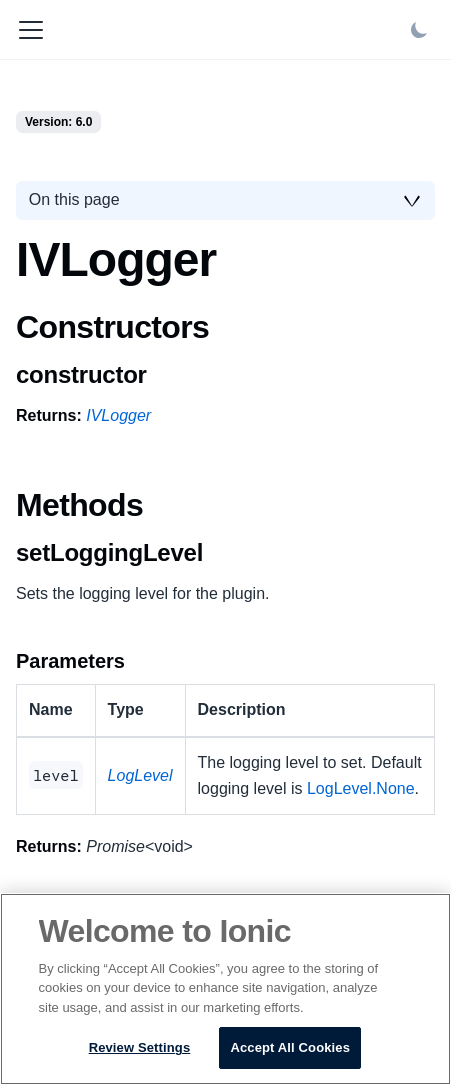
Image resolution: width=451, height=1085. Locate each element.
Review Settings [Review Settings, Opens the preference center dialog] (140, 1047)
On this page (74, 199)
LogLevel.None (361, 788)
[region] (225, 989)
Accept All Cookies (290, 1047)
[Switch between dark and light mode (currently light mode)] (419, 30)
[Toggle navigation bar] (31, 30)
